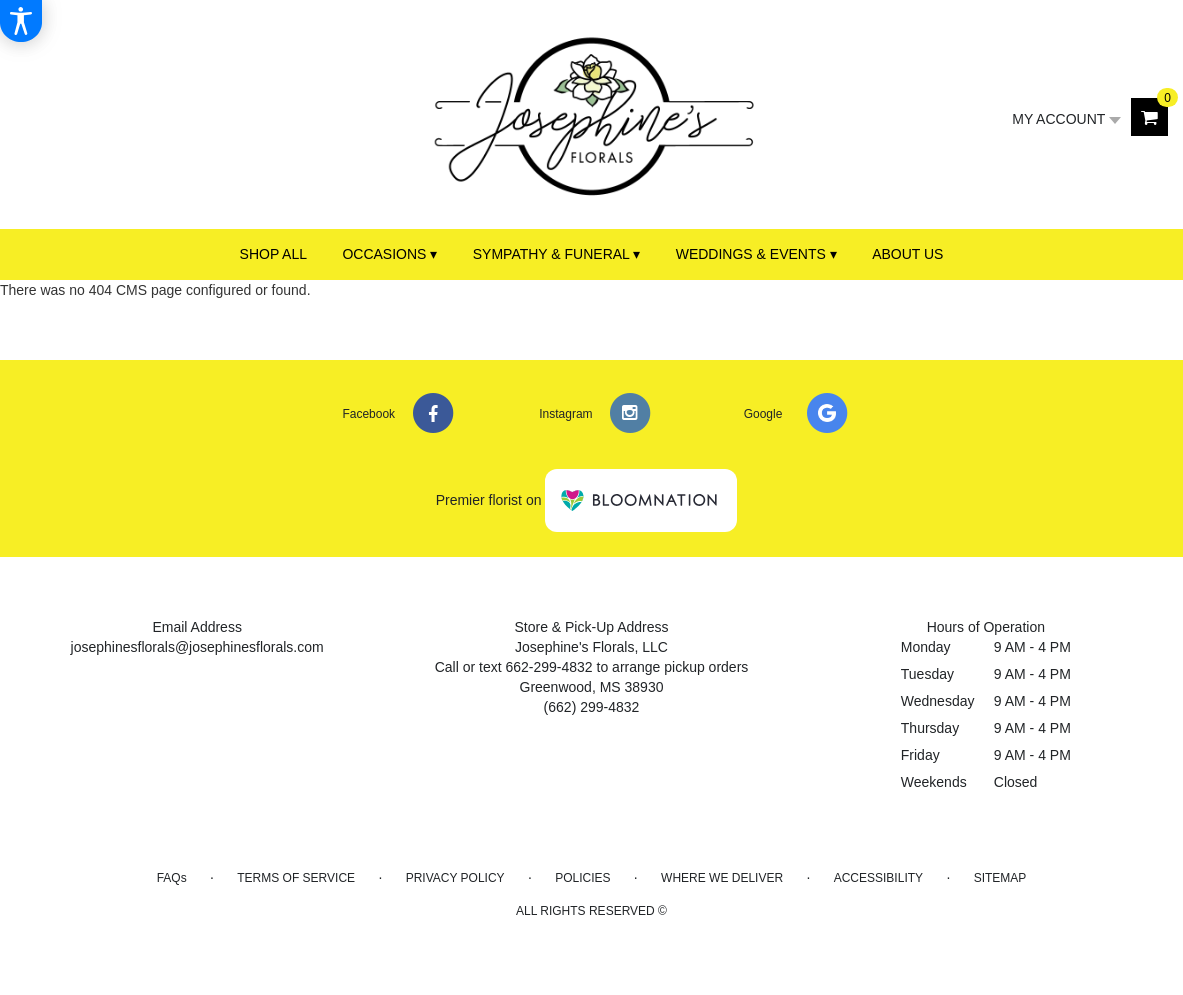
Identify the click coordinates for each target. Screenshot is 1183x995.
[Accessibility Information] (21, 21)
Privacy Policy (455, 878)
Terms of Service (296, 878)
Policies (582, 878)
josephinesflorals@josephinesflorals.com (197, 647)
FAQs (172, 878)
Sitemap (1000, 878)
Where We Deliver (722, 878)
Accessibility (878, 878)
